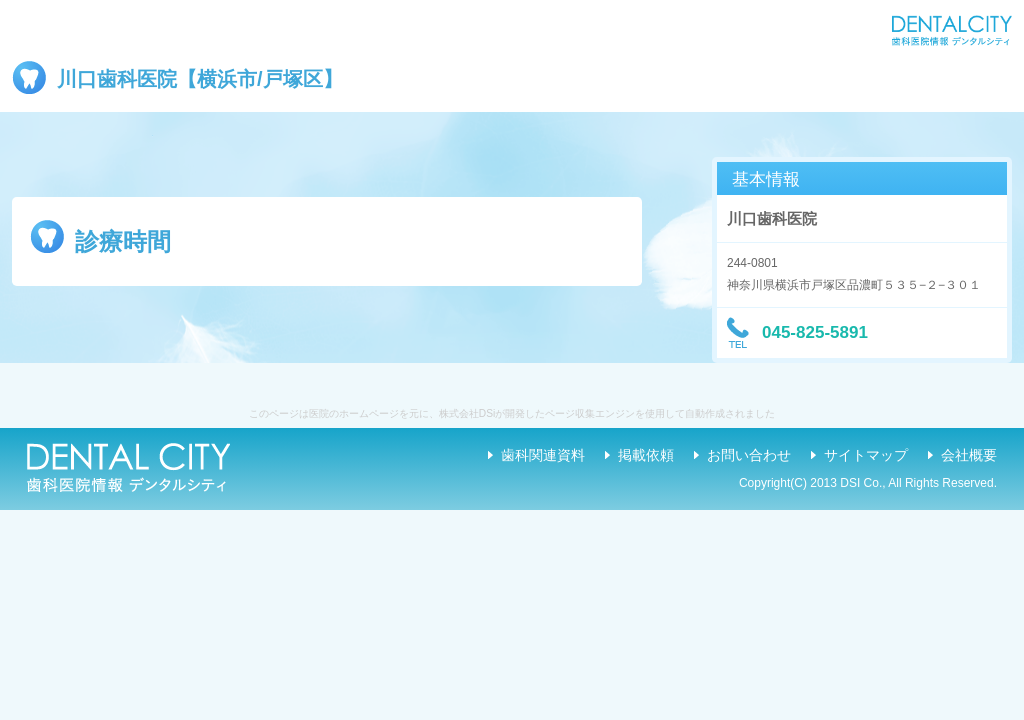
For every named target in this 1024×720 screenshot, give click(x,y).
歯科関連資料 (543, 455)
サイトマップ (866, 455)
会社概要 (969, 455)
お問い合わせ (749, 455)
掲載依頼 (646, 455)
